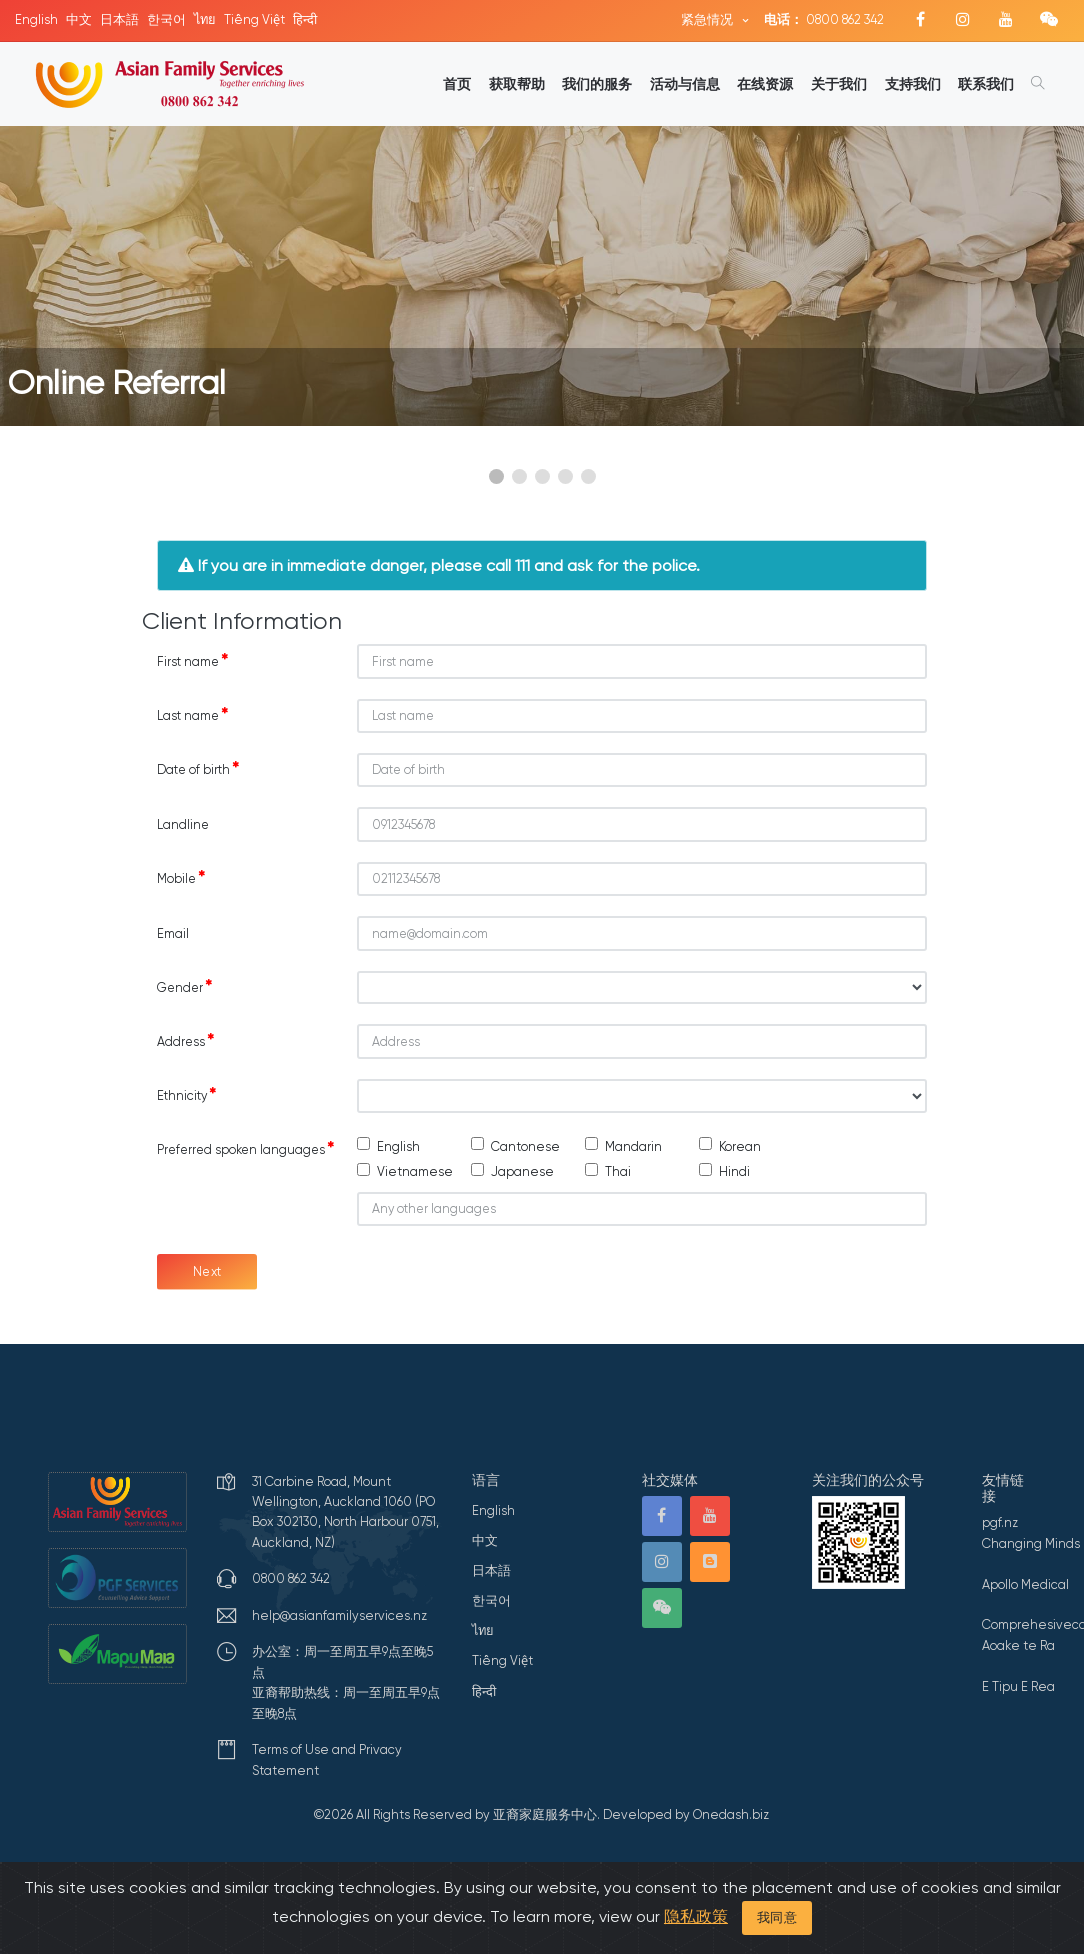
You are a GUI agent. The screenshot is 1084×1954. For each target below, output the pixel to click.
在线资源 (765, 84)
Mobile (181, 878)
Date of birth (198, 769)
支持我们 (913, 84)
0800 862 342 (824, 19)
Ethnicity (186, 1095)
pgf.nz (1000, 1522)
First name (192, 661)
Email (173, 933)
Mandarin (633, 1146)
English (36, 19)
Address (185, 1041)
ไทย (205, 19)
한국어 (166, 19)
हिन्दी (305, 19)
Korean (740, 1146)
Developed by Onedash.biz (686, 1814)
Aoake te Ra (1018, 1645)
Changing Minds (1031, 1543)
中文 (79, 19)
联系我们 (986, 84)
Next (207, 1271)
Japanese (522, 1171)
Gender (184, 987)
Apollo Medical (1025, 1584)
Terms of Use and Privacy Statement (327, 1759)
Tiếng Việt (254, 19)
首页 (457, 84)
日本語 (119, 19)
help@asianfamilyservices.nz (339, 1615)
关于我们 (839, 84)
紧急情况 (708, 19)
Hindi (734, 1171)
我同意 (777, 1917)
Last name (192, 715)
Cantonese (525, 1146)
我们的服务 (597, 84)
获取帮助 (517, 84)
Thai (618, 1171)
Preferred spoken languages (245, 1149)
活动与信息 (685, 84)
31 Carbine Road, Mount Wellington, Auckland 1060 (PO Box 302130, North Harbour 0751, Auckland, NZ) (345, 1512)
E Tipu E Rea (1018, 1686)
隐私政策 (696, 1916)
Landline (183, 824)
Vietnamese (415, 1171)
